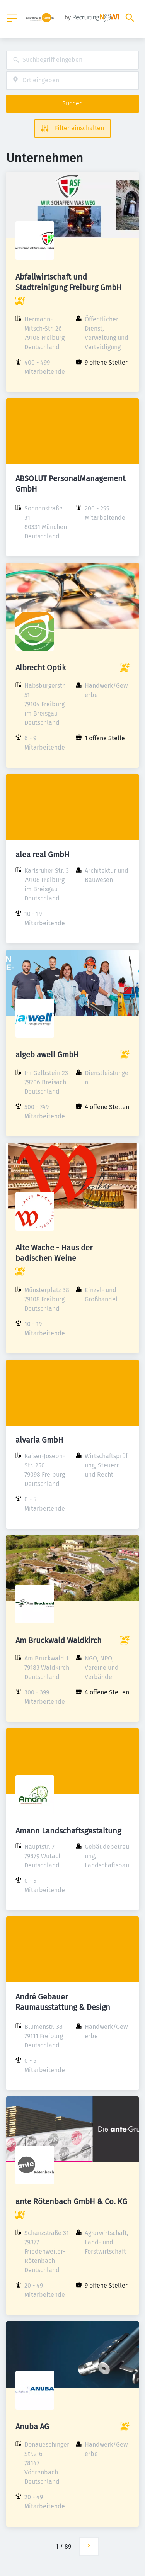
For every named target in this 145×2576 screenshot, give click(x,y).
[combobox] (72, 60)
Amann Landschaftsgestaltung (68, 1830)
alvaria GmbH (39, 1440)
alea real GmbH (42, 854)
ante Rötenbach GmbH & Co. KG (71, 2201)
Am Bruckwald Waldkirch (58, 1640)
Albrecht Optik (40, 667)
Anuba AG (32, 2426)
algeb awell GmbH (47, 1054)
